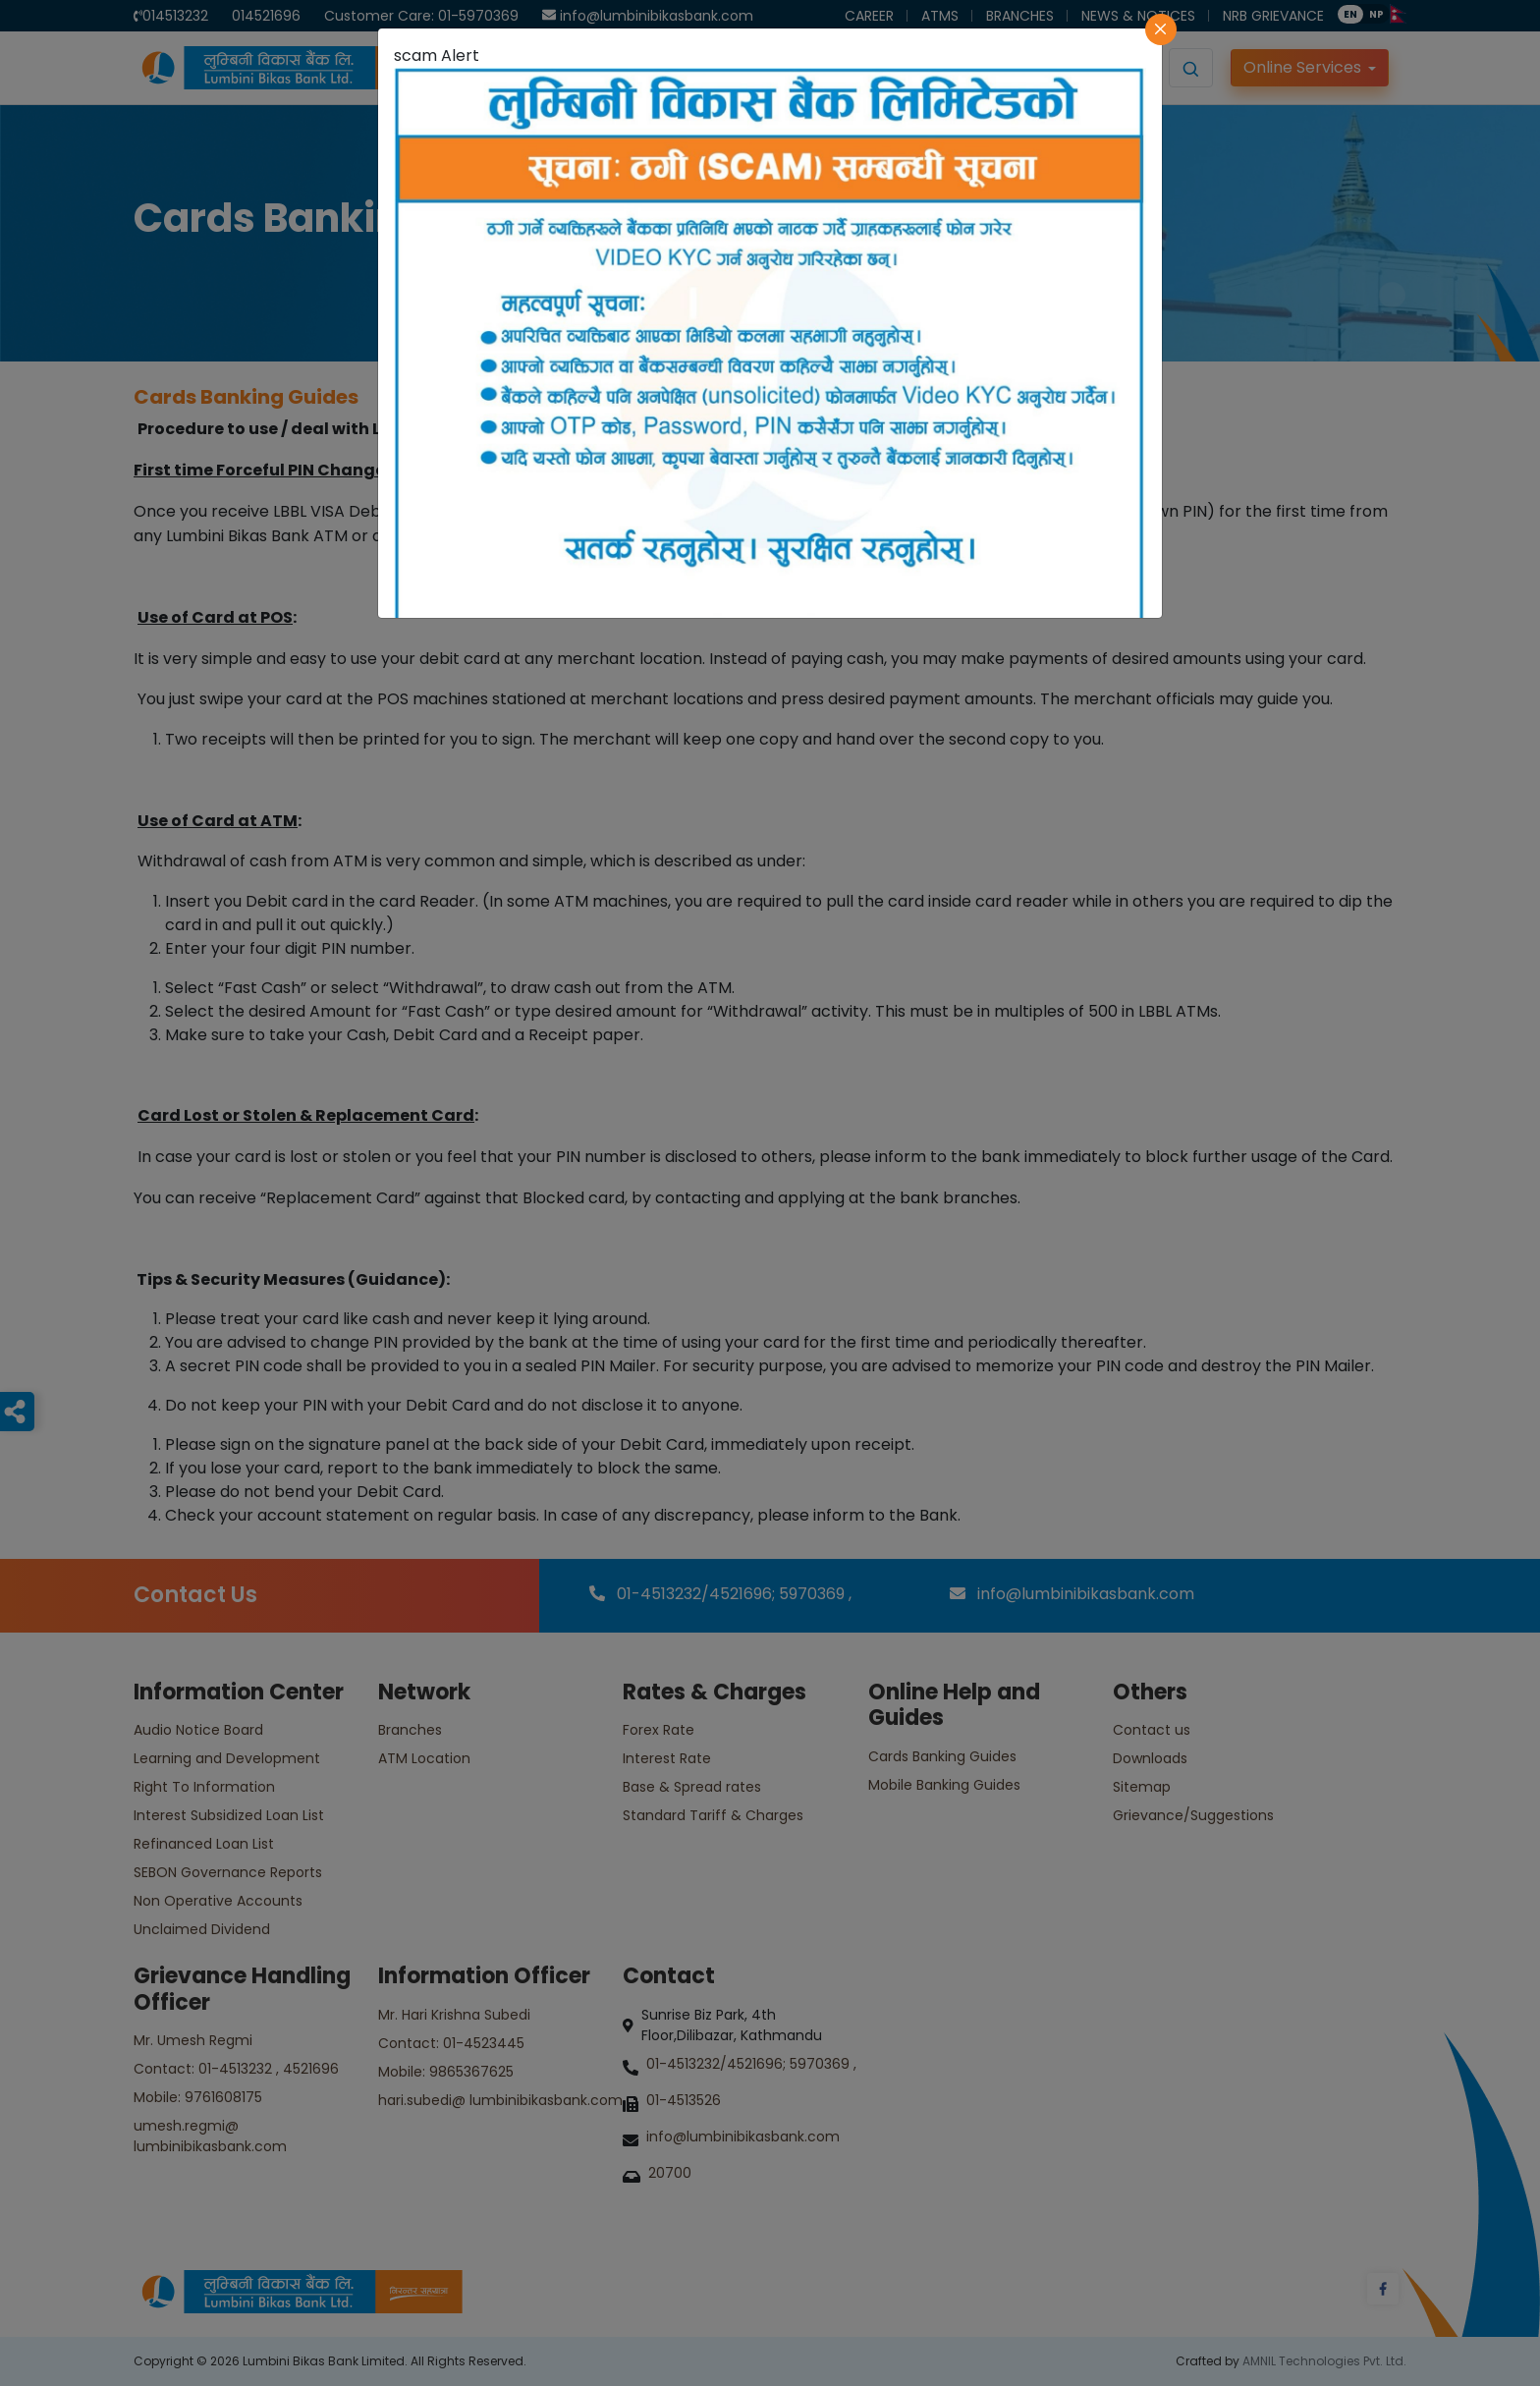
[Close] (1161, 29)
